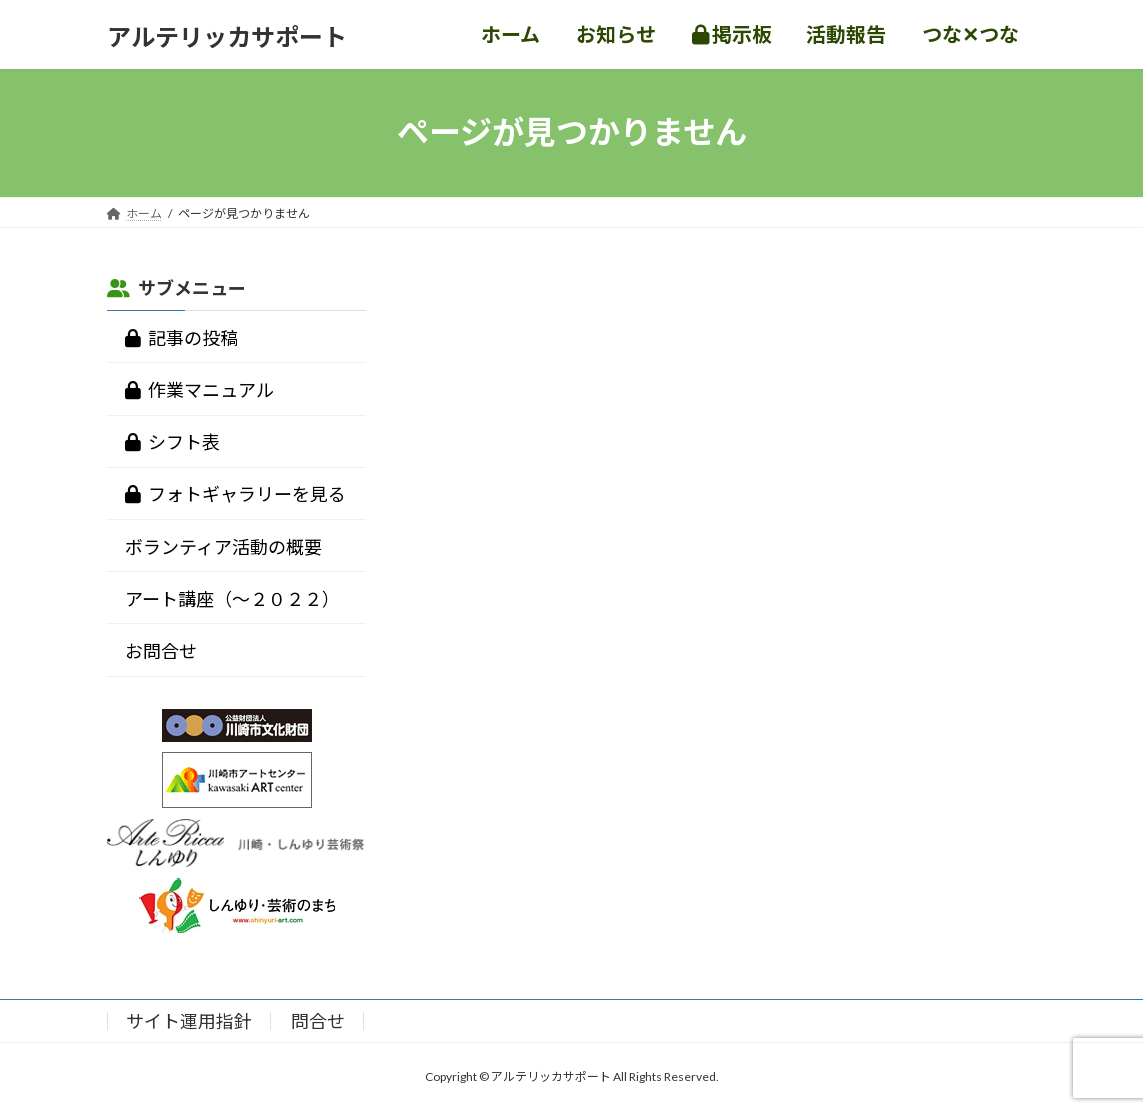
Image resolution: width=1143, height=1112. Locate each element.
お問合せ (161, 651)
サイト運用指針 (189, 1021)
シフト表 (172, 442)
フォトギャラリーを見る (235, 494)
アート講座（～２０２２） (232, 598)
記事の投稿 (181, 337)
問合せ (318, 1021)
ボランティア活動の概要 (223, 546)
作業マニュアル (199, 390)
